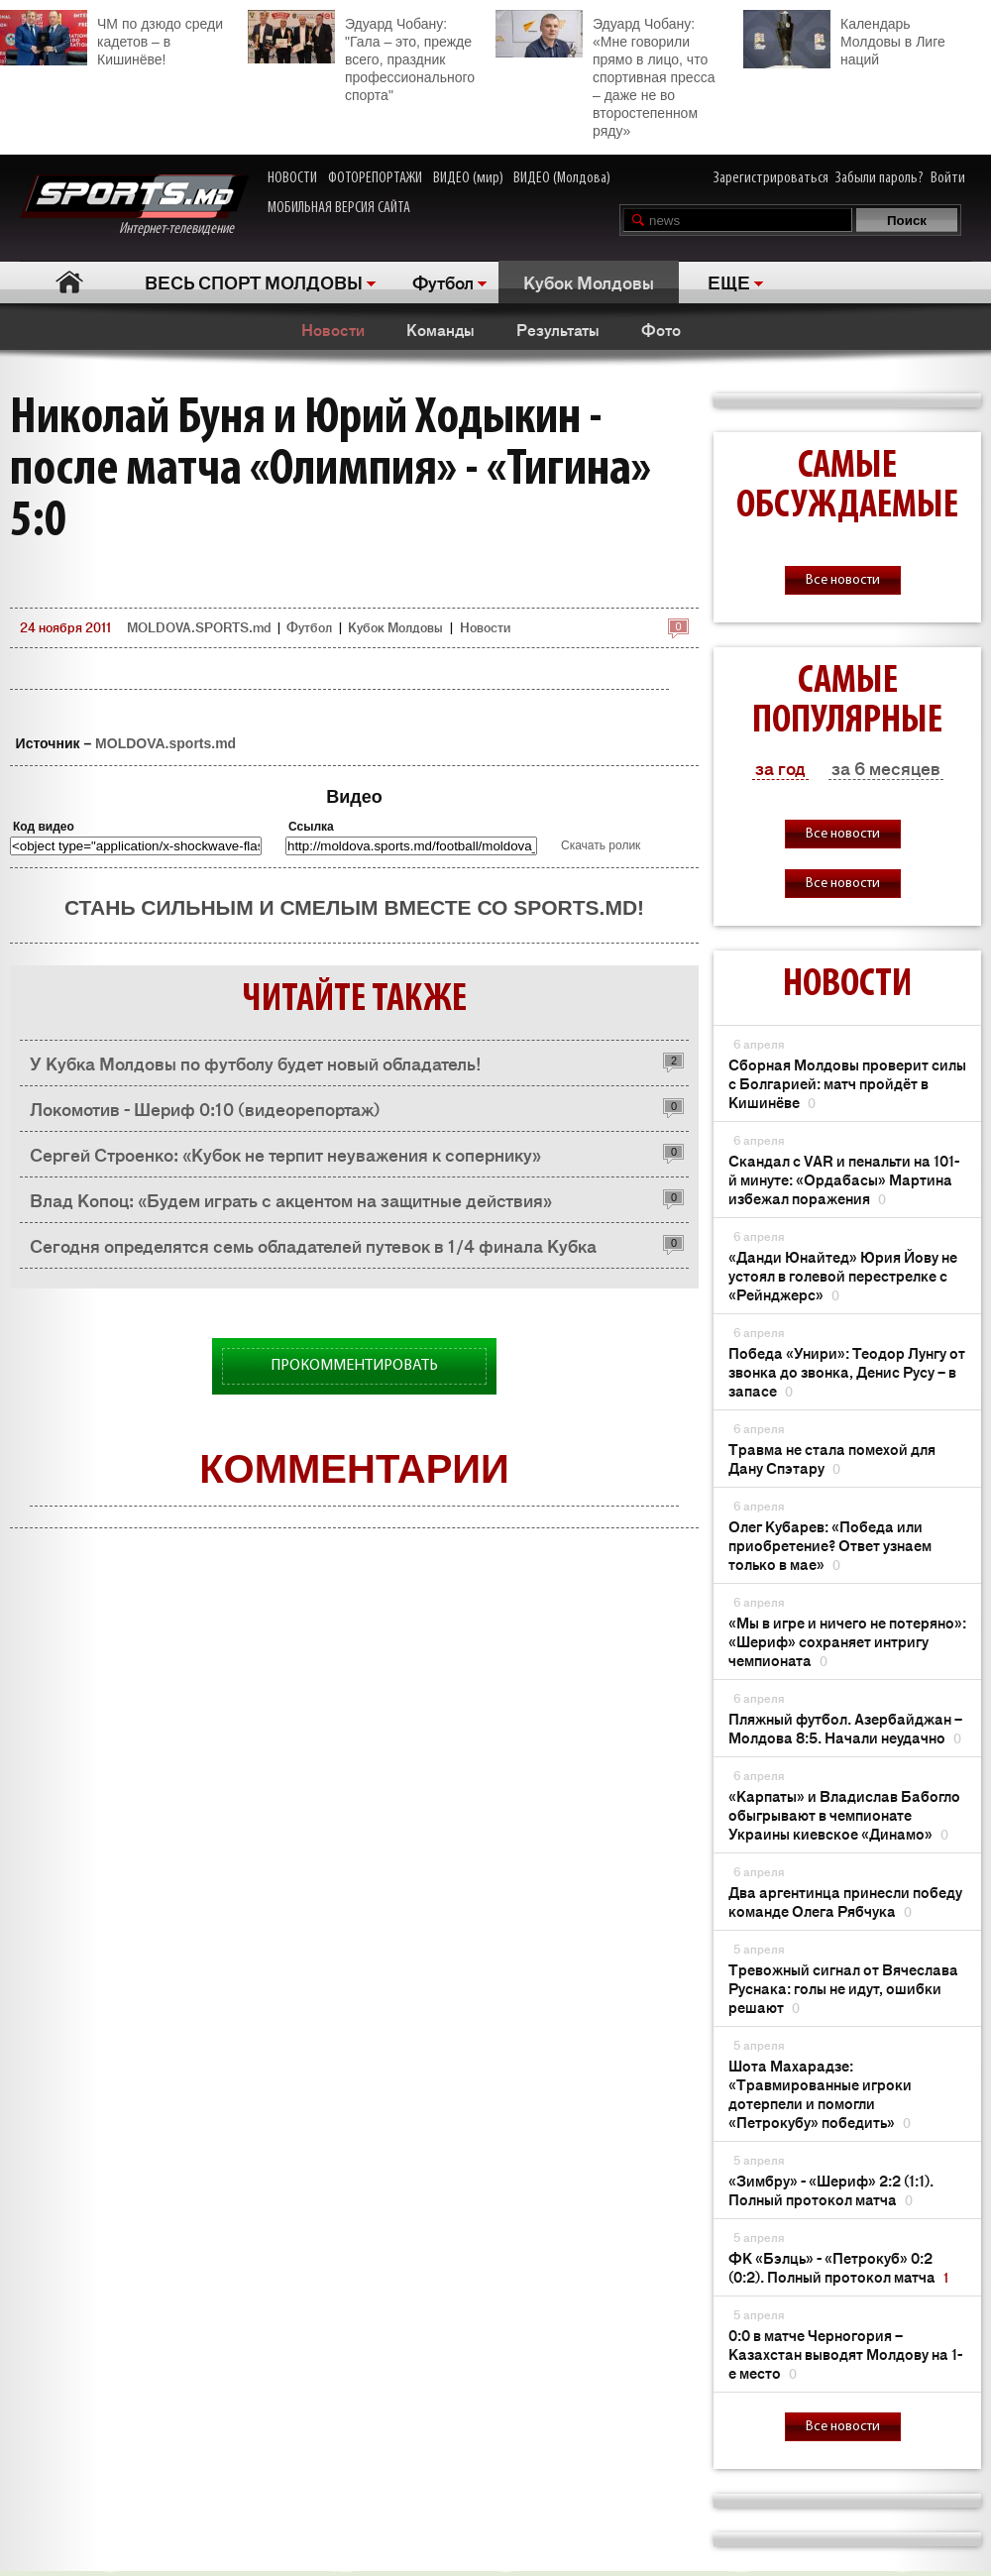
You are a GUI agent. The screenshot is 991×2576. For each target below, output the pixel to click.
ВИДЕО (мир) (468, 178)
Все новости (843, 580)
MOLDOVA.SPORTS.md (199, 626)
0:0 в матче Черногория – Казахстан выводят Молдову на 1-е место (845, 2353)
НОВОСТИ (292, 178)
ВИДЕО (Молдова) (561, 178)
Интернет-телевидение (134, 205)
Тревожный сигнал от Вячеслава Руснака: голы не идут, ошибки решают (843, 1988)
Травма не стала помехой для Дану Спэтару (832, 1458)
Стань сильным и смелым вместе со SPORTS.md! (354, 907)
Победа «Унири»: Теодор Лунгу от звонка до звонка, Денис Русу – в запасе (846, 1371)
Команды (440, 329)
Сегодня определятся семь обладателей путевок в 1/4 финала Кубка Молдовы (313, 1250)
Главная (70, 282)
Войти (948, 178)
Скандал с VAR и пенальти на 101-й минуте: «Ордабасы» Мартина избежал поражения (843, 1179)
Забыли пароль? (879, 178)
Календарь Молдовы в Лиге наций (844, 39)
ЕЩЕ (729, 281)
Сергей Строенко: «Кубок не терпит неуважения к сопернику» (285, 1154)
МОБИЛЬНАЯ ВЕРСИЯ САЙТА (339, 208)
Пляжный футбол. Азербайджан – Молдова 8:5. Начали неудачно (845, 1727)
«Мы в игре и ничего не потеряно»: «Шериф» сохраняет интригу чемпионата (847, 1641)
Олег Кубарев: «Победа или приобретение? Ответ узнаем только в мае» (830, 1544)
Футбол (443, 281)
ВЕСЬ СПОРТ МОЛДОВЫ (254, 281)
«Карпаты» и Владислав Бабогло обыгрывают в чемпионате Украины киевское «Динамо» (844, 1814)
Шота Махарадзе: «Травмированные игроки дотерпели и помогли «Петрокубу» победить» (820, 2093)
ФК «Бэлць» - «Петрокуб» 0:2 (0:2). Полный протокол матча (838, 2267)
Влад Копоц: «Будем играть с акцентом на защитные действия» (291, 1199)
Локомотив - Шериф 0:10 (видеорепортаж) (205, 1108)
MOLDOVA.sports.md (165, 743)
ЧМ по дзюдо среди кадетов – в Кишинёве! (111, 38)
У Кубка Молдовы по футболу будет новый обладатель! (256, 1062)
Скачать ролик (600, 845)
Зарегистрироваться (771, 178)
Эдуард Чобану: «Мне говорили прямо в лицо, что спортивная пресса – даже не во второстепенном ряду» (605, 74)
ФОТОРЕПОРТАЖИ (375, 178)
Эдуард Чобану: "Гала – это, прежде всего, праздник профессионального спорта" (361, 56)
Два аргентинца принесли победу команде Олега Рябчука (845, 1901)
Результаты (558, 329)
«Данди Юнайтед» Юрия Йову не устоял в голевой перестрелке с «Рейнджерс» (842, 1275)
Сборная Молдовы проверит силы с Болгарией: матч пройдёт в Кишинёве (847, 1083)
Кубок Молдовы (588, 281)
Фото (661, 329)
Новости (333, 329)
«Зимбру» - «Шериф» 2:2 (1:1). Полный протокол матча (831, 2189)
